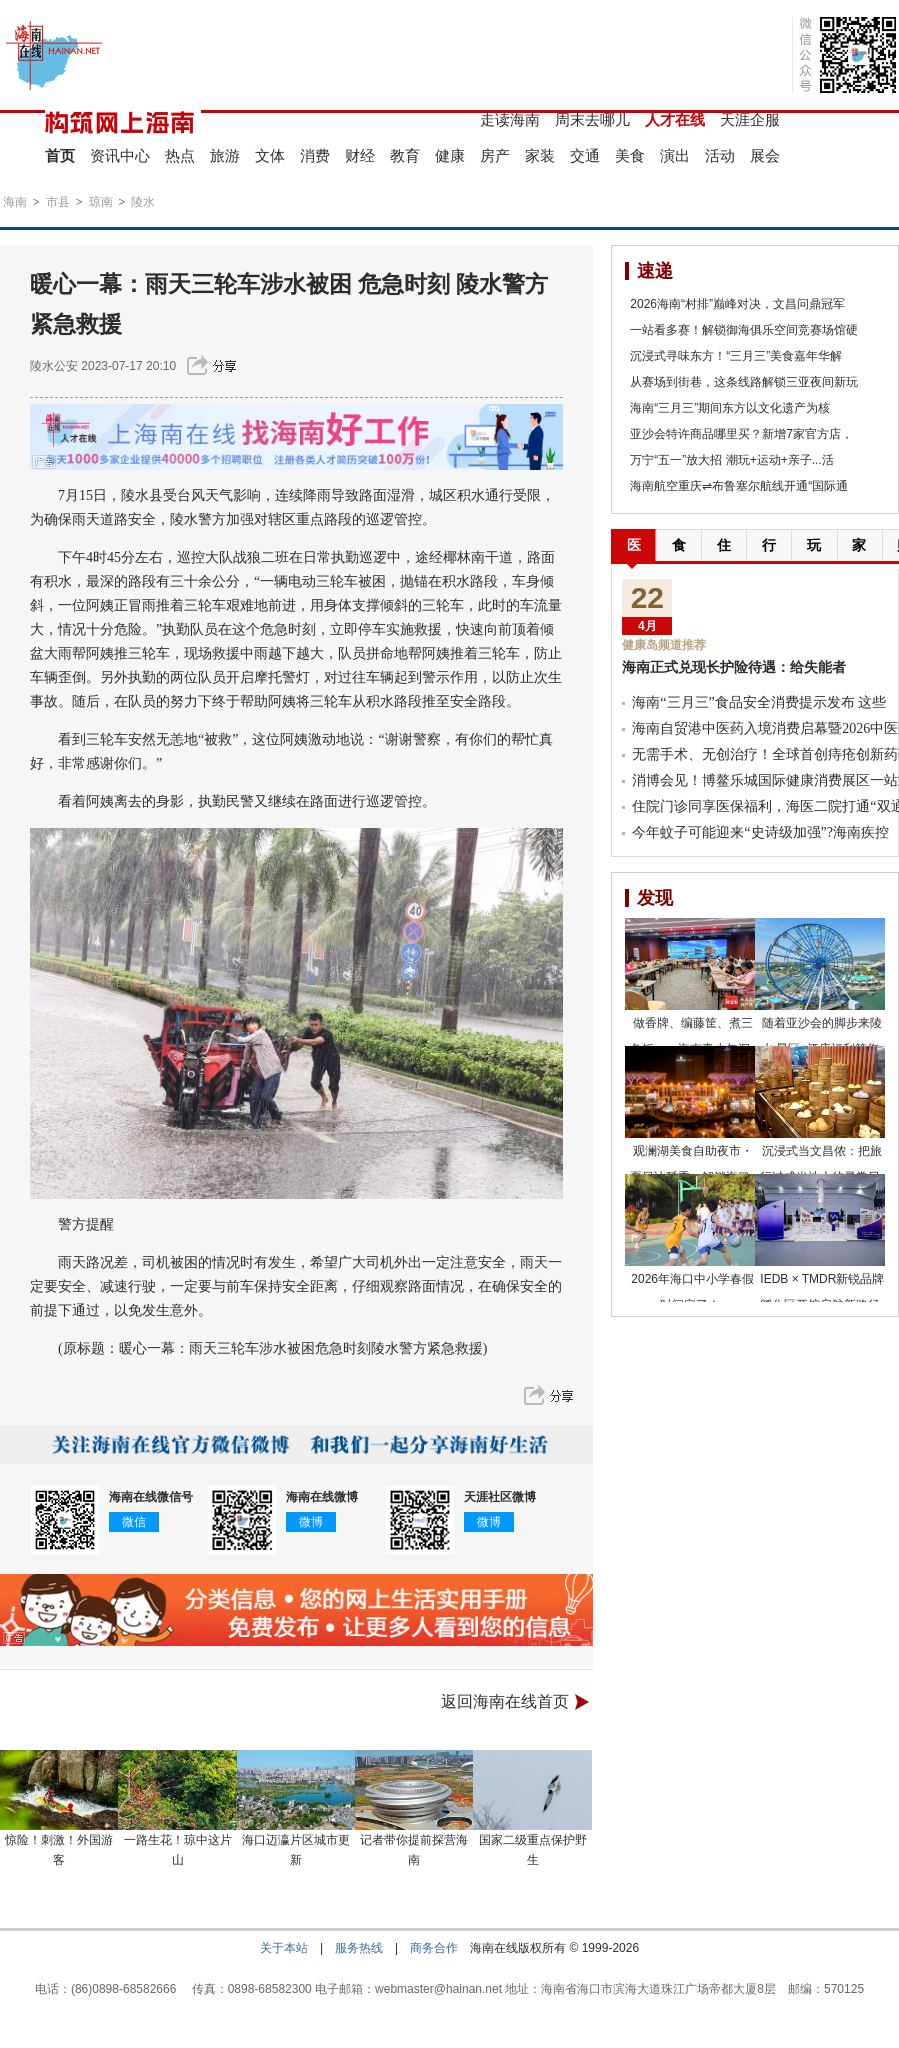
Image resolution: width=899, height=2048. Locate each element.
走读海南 (510, 119)
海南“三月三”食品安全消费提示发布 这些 (759, 702)
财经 (360, 155)
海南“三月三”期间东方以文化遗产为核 (730, 408)
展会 (765, 155)
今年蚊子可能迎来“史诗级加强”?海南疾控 (760, 832)
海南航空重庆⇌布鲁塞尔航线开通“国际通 (739, 486)
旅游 (225, 155)
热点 (180, 155)
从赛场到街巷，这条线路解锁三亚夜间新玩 (744, 382)
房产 (495, 155)
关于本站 (284, 1948)
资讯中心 (120, 155)
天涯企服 (750, 119)
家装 (540, 155)
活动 (720, 155)
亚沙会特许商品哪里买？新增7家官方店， (741, 434)
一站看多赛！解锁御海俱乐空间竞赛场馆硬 (744, 330)
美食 (630, 155)
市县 (58, 202)
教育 (405, 155)
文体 (270, 155)
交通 (585, 155)
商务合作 (434, 1948)
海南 (15, 202)
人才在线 (675, 119)
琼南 (101, 202)
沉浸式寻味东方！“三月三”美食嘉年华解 (736, 356)
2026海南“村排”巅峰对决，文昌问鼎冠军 (737, 304)
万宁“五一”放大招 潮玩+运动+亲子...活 (731, 460)
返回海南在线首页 (505, 1701)
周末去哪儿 (592, 119)
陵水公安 (54, 366)
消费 (315, 155)
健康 (450, 155)
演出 (675, 155)
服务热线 (359, 1948)
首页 (60, 155)
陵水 (143, 202)
